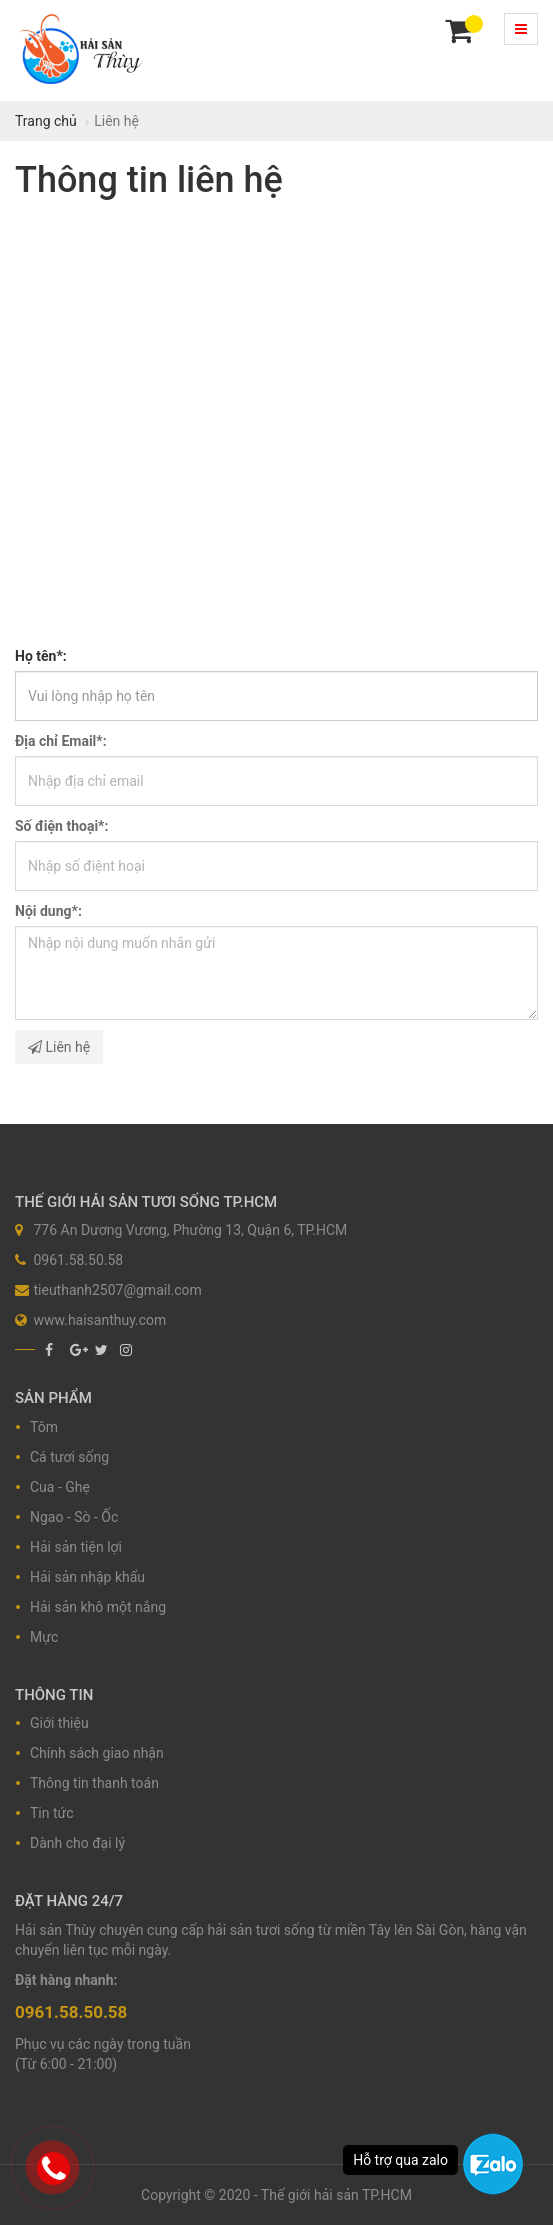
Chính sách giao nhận (97, 1753)
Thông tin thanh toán (94, 1783)
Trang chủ (46, 121)
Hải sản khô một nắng (98, 1607)
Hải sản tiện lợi (76, 1547)
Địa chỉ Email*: (61, 741)
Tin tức (52, 1813)
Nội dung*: (48, 911)
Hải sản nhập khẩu (87, 1577)
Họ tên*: (41, 656)
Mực (44, 1637)
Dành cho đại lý (77, 1843)
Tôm (44, 1427)
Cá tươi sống (69, 1457)
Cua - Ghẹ (60, 1487)
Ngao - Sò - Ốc (74, 1517)
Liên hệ (59, 1047)
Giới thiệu (59, 1723)
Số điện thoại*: (61, 826)
